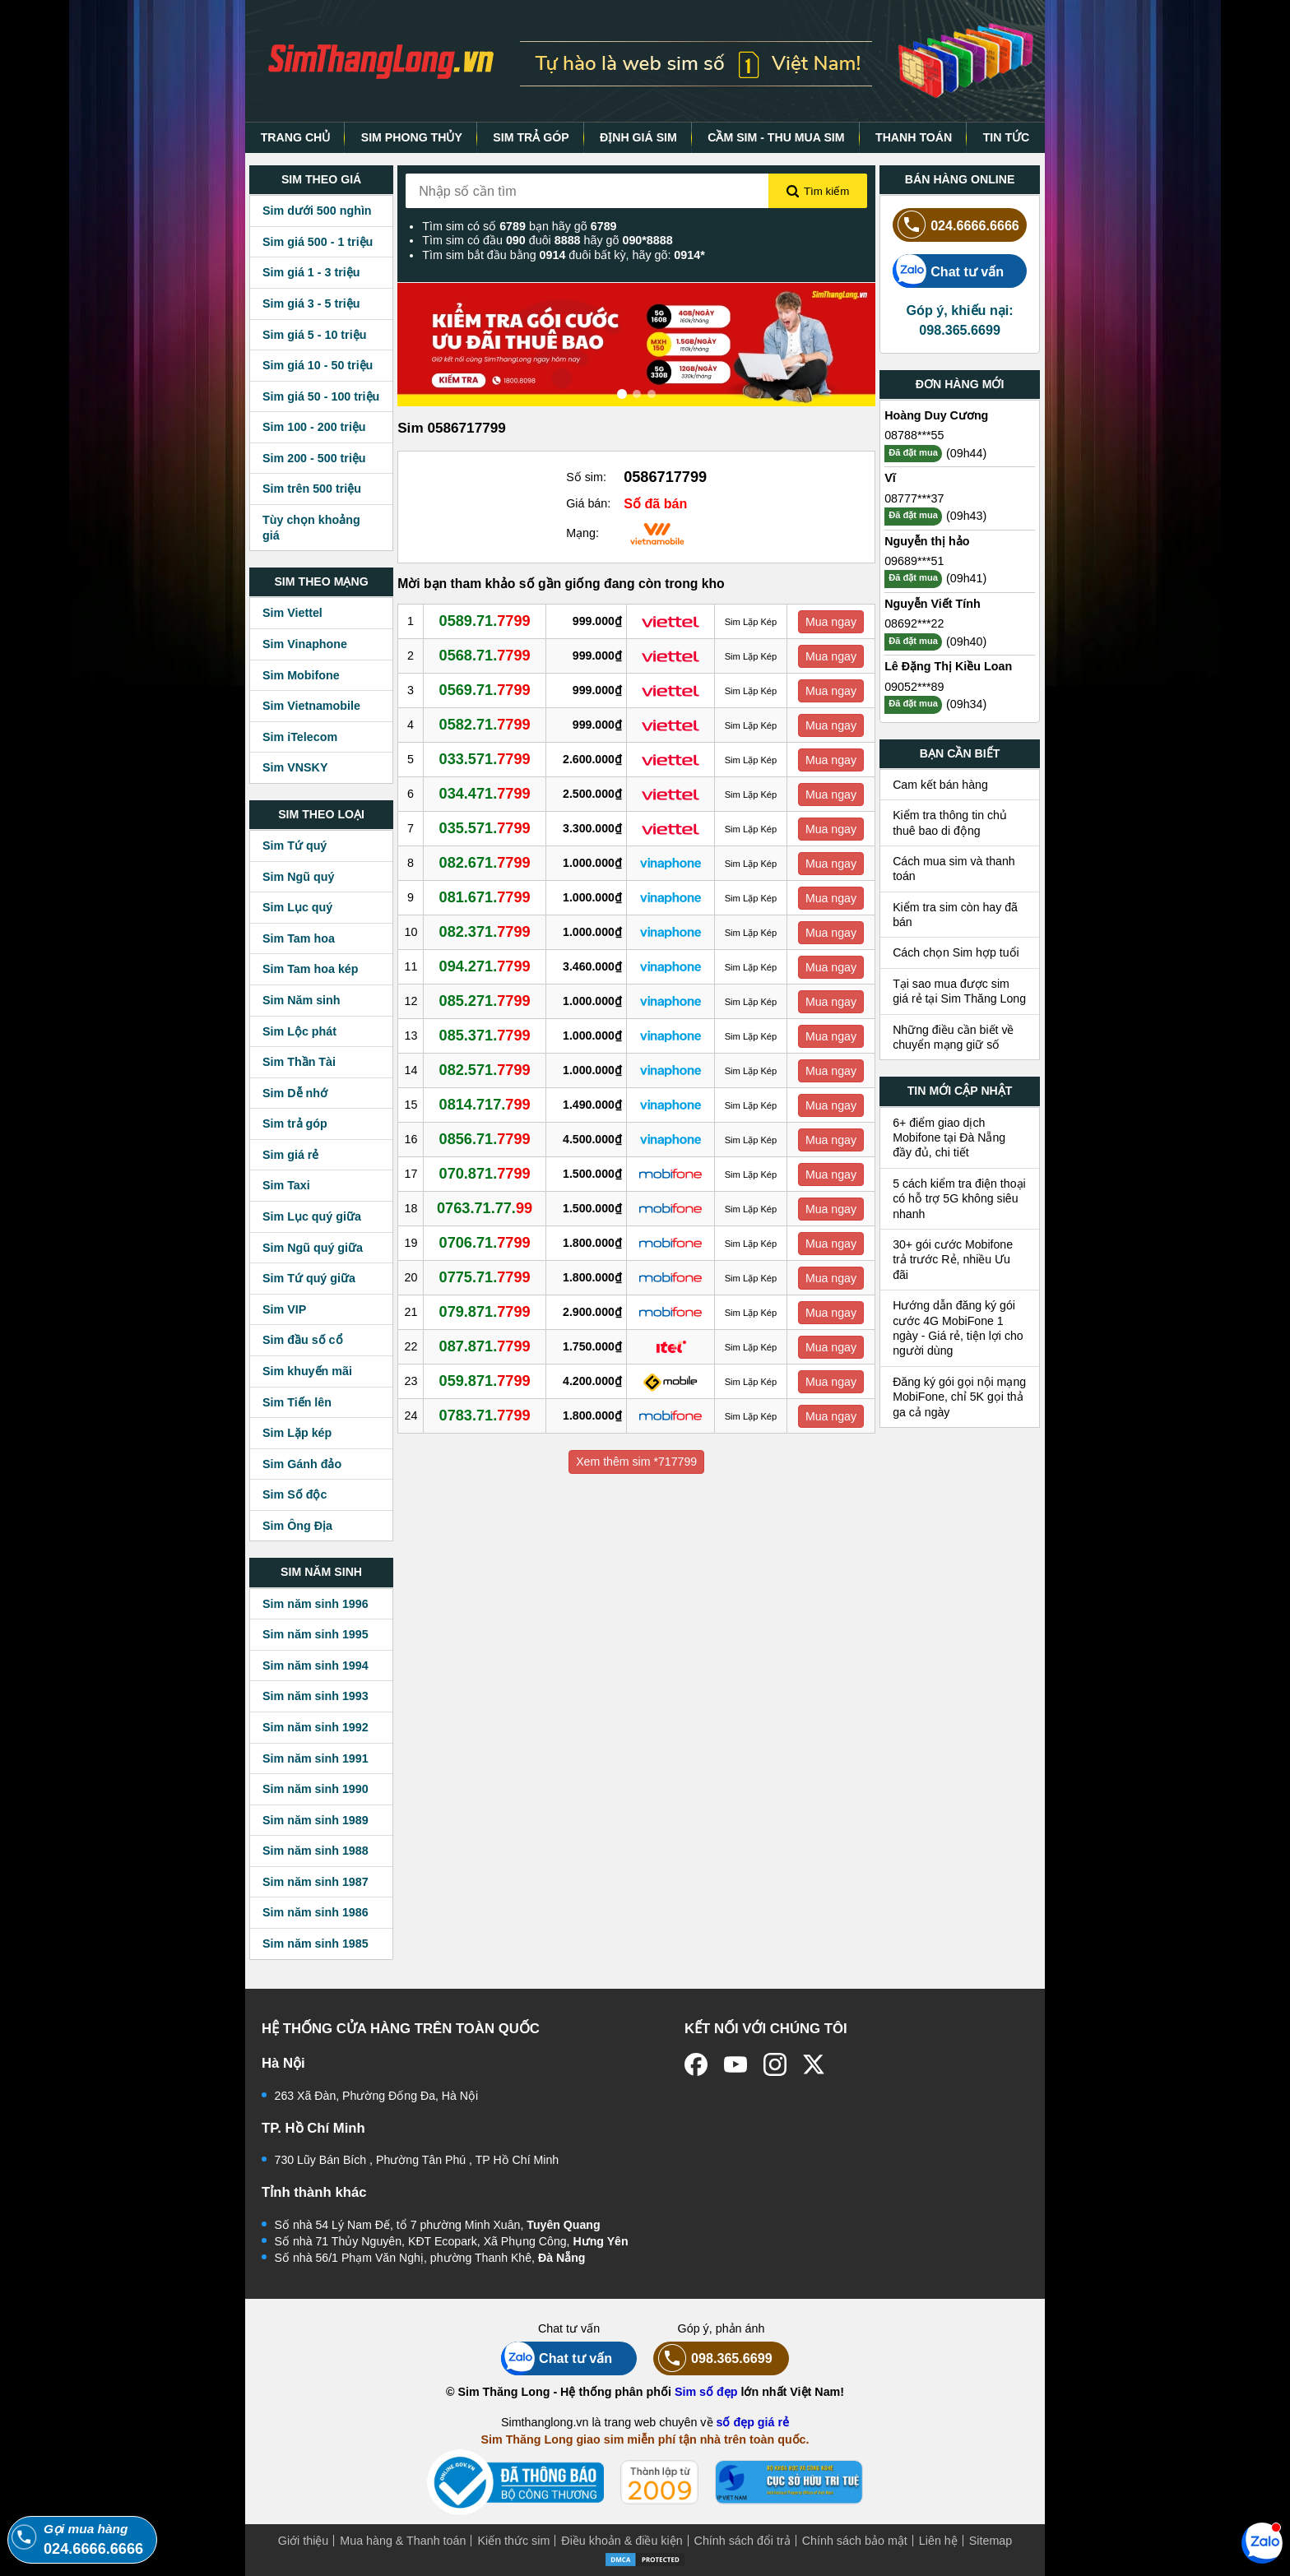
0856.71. (485, 1139)
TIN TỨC (1006, 137)
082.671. (485, 863)
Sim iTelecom (299, 737)
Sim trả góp (294, 1123)
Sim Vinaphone (304, 644)
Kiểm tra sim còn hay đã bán (955, 915)
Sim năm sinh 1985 (315, 1943)
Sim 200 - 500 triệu (314, 458)
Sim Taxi (286, 1185)
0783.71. (485, 1415)
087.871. (485, 1346)
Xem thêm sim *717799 (636, 1461)
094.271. (485, 966)
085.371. (485, 1035)
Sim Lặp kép (297, 1432)
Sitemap (990, 2540)
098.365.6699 (713, 2358)
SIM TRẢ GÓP (530, 137)
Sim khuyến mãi (307, 1371)
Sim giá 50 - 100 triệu (320, 396)
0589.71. (485, 621)
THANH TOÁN (913, 137)
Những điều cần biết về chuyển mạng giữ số (953, 1037)
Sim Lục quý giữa (311, 1216)
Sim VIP (284, 1309)
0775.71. (485, 1277)
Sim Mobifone (301, 675)
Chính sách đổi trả (742, 2540)
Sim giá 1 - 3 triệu (311, 272)
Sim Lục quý (297, 907)
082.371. (485, 932)
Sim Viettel (292, 612)
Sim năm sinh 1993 (315, 1696)
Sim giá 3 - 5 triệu (311, 303)
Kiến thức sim (513, 2540)
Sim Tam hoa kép (310, 968)
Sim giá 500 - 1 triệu (317, 241)
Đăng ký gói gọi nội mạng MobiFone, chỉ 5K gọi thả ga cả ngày (959, 1397)
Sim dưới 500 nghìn (317, 210)
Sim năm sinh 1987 (315, 1881)
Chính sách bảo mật (854, 2540)
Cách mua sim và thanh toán (954, 869)
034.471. (485, 793)
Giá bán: (588, 503)
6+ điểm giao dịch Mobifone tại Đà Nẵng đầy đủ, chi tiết (949, 1138)
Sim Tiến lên (297, 1402)
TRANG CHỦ (296, 137)
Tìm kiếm (818, 191)
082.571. (485, 1070)
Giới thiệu (303, 2540)
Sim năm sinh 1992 (315, 1727)
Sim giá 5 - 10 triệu (314, 334)
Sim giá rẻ (290, 1154)
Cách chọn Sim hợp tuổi (956, 952)
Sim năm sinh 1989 (315, 1820)
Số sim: (586, 477)
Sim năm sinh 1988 (315, 1850)
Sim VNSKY (294, 767)
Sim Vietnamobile (311, 705)
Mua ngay (830, 621)
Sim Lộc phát (299, 1031)
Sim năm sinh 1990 (315, 1788)
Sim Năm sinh (301, 1000)
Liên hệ (938, 2540)
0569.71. (485, 690)
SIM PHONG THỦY (411, 137)
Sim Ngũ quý (298, 876)
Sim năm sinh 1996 (315, 1603)
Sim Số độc (294, 1494)
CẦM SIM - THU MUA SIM (776, 137)
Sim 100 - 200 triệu (314, 426)
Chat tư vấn (948, 271)
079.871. (485, 1312)
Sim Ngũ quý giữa (312, 1247)
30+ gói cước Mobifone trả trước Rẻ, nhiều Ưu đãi (953, 1259)
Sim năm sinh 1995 (315, 1634)
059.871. (485, 1381)
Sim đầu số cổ (302, 1339)
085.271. (485, 1001)
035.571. (485, 828)
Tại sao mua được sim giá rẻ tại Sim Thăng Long (959, 991)
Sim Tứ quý (294, 845)
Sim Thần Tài (299, 1061)
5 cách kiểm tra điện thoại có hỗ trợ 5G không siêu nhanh (959, 1199)
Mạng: (582, 533)
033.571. (485, 759)
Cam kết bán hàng (940, 784)
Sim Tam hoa (298, 938)
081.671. (485, 897)
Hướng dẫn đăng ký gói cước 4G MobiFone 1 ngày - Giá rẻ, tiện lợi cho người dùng (958, 1328)
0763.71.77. (484, 1208)
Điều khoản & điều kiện (621, 2540)
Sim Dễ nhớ (294, 1093)
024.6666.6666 (956, 225)
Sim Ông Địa (297, 1525)
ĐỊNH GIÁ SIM (638, 137)
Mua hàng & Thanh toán (403, 2540)
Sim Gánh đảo (301, 1464)
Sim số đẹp (706, 2391)
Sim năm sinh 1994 (315, 1665)
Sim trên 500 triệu (311, 488)
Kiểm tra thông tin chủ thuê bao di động (950, 822)
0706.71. (485, 1243)
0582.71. (485, 724)
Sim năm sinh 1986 (315, 1912)
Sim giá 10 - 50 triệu (317, 365)
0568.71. (485, 655)
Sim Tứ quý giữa (308, 1278)
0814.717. (485, 1104)
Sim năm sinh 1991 (315, 1758)
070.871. (485, 1173)
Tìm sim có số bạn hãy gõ (519, 226)
